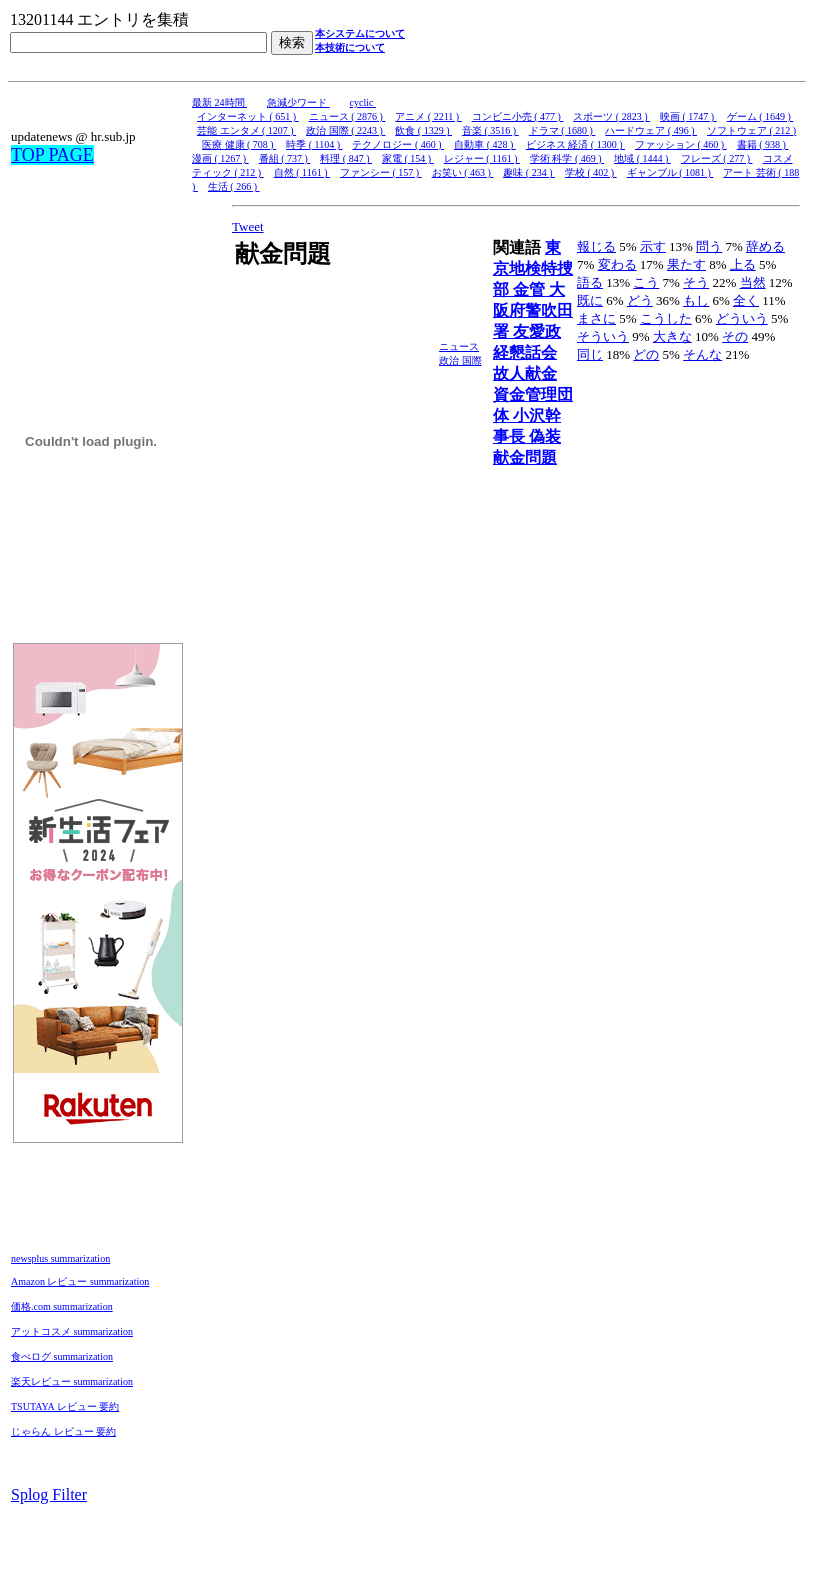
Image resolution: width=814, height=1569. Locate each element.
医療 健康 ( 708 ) (239, 144)
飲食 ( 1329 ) (423, 130)
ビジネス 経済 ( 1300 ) (575, 144)
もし (696, 300)
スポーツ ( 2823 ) (611, 116)
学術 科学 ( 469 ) (567, 158)
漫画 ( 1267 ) (220, 158)
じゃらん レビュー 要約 (63, 1431)
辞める (765, 246)
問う (709, 246)
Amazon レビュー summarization (80, 1281)
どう (640, 300)
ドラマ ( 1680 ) (562, 130)
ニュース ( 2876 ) (347, 116)
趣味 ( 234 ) (529, 172)
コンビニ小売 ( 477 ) (518, 116)
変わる (617, 264)
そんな (702, 354)
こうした (666, 318)
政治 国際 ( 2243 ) (345, 130)
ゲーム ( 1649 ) (760, 116)
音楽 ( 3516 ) (490, 130)
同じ (590, 354)
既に (590, 300)
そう (696, 282)
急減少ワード (298, 102)
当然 (753, 282)
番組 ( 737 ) (285, 158)
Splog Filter (49, 1494)
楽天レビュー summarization (72, 1381)
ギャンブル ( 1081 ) (670, 172)
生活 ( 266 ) (234, 186)
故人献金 (525, 373)
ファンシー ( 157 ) (381, 172)
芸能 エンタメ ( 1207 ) (246, 130)
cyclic (363, 102)
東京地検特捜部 (533, 268)
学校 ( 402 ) (591, 172)
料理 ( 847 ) (346, 158)
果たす (686, 264)
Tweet (248, 226)
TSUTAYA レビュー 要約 (65, 1406)
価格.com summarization (62, 1306)
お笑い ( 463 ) (463, 172)
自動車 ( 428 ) (485, 144)
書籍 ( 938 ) (763, 144)
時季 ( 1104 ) (314, 144)
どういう (742, 318)
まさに (596, 318)
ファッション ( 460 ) (681, 144)
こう (646, 282)
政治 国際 (460, 360)
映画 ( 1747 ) (688, 116)
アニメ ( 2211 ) (428, 116)
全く (746, 300)
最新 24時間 (219, 102)
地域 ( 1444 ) (642, 158)
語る (590, 282)
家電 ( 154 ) (408, 158)
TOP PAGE (52, 155)
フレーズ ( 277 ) (717, 158)
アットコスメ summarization (72, 1331)
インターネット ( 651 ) (248, 116)
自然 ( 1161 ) (302, 172)
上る (743, 264)
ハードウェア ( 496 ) (651, 130)
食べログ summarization (62, 1356)
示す (653, 246)
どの (646, 354)
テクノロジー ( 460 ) (398, 144)
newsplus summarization (60, 1258)
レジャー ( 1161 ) (482, 158)
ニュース (459, 346)
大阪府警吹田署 (533, 310)
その (735, 336)
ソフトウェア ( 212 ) (751, 130)
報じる (596, 246)
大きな (672, 336)
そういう (603, 336)
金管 (531, 289)
